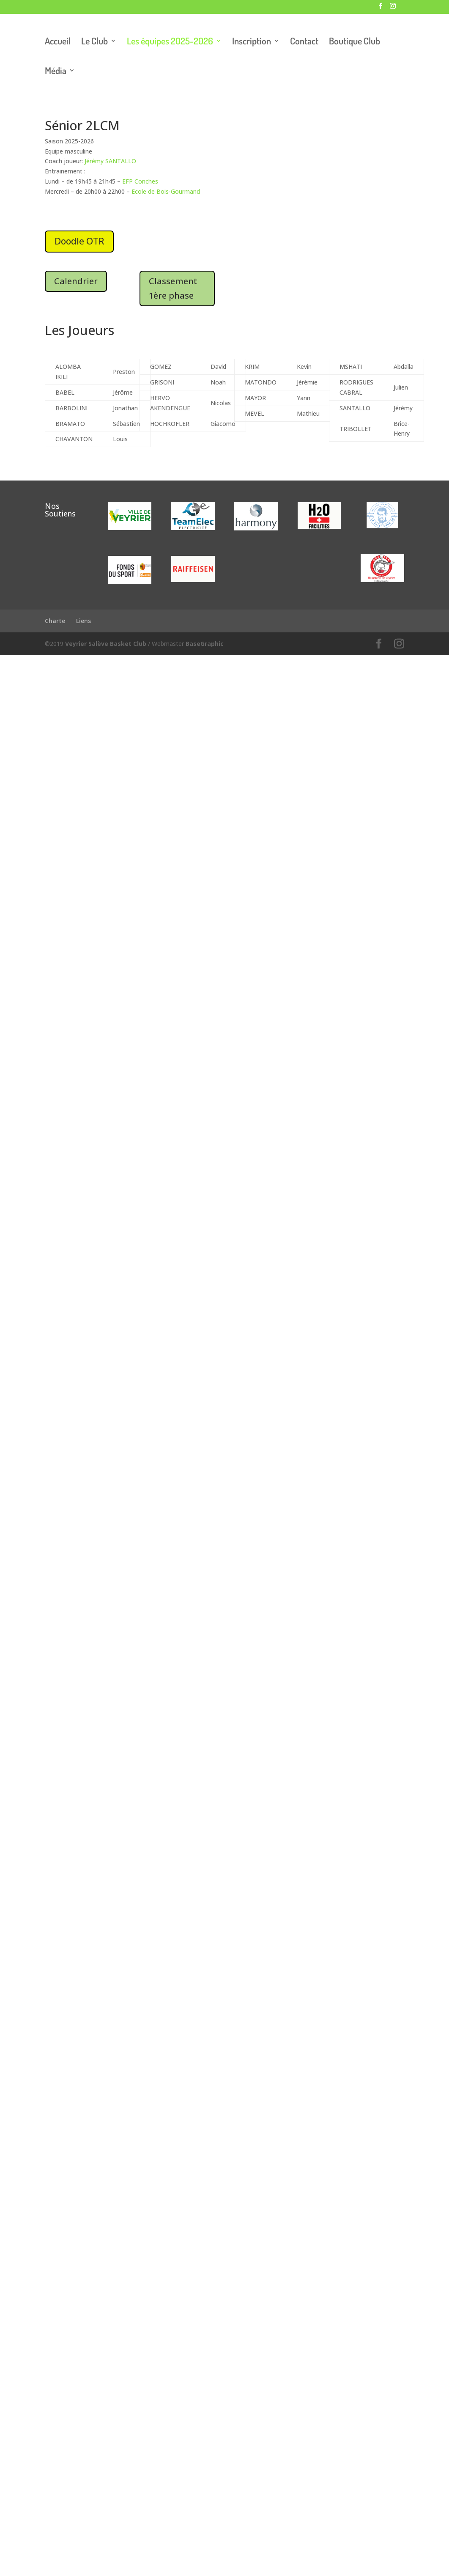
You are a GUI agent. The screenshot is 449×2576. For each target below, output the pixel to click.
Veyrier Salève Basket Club (105, 644)
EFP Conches (140, 181)
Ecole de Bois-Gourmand (165, 191)
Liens (83, 621)
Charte (55, 621)
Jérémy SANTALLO (110, 161)
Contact (304, 42)
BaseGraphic (205, 644)
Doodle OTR (79, 241)
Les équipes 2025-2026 (170, 42)
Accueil (58, 42)
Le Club (94, 42)
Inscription (251, 42)
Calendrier (76, 281)
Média (55, 71)
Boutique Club (354, 42)
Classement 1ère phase (173, 288)
